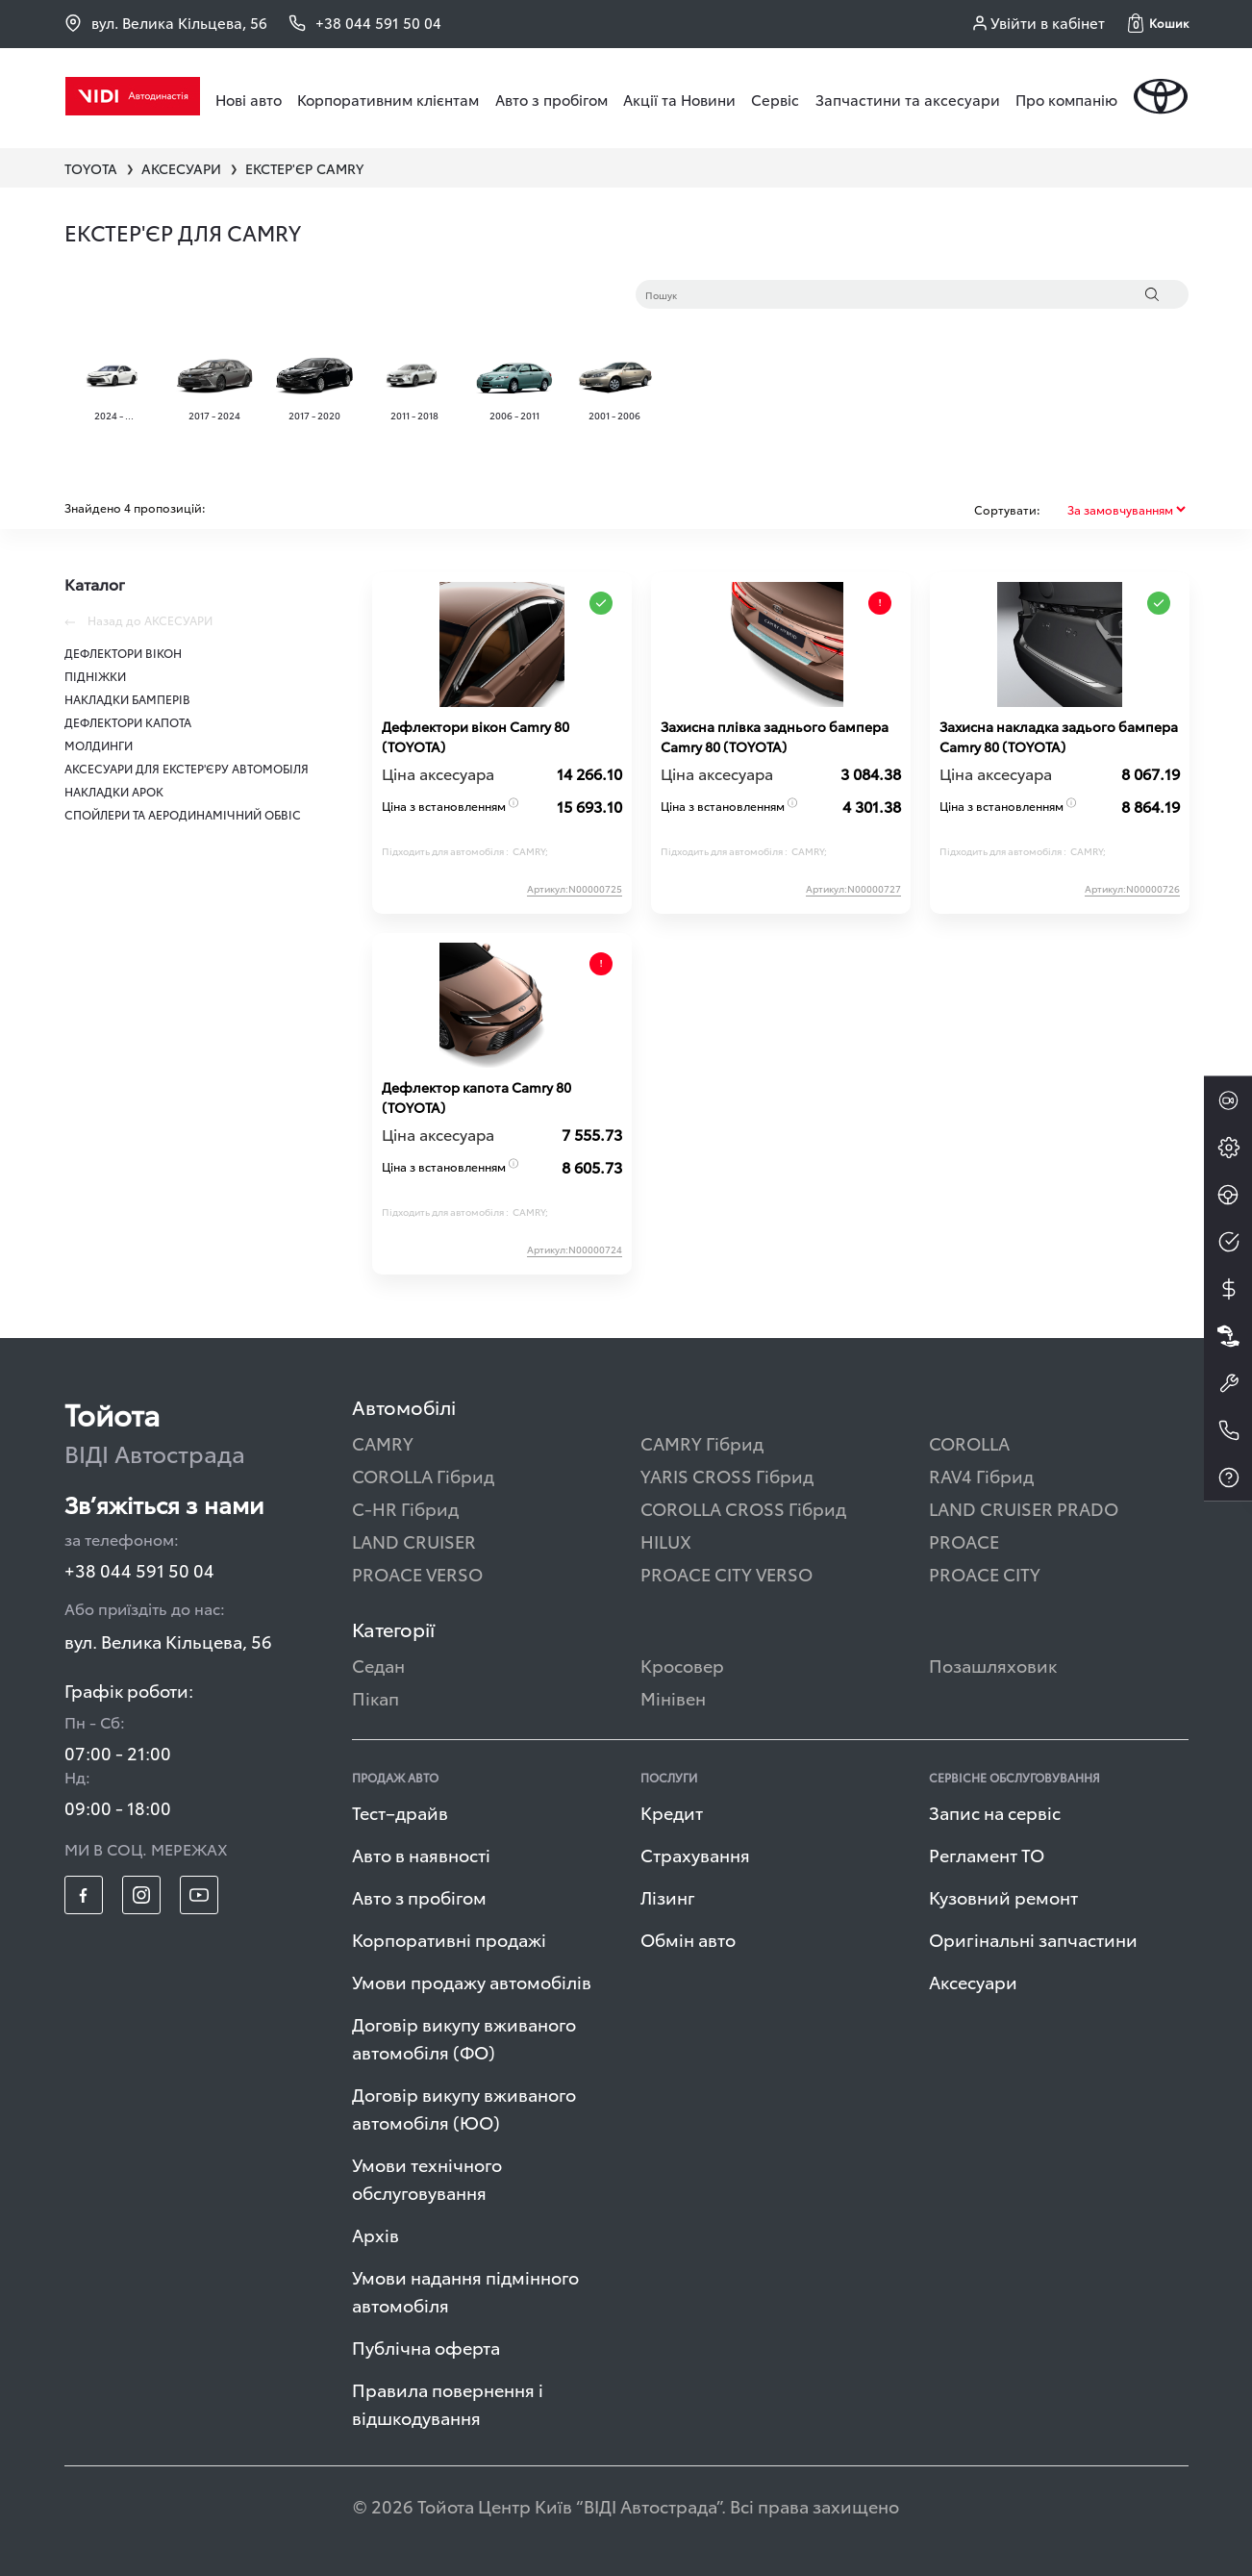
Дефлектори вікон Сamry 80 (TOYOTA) (475, 736)
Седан (378, 1665)
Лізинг (667, 1896)
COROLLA (969, 1442)
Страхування (695, 1854)
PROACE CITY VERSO (726, 1573)
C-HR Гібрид (405, 1508)
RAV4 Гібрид (981, 1475)
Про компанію (1066, 99)
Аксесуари (973, 1981)
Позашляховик (993, 1665)
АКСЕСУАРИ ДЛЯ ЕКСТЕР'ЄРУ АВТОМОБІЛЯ (186, 768)
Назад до (138, 620)
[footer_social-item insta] (141, 1895)
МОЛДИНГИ (98, 745)
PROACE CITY (984, 1573)
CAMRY (382, 1442)
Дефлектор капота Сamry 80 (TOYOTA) (476, 1097)
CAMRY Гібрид (702, 1442)
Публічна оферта (426, 2347)
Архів (375, 2234)
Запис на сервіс (995, 1812)
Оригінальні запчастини (1033, 1939)
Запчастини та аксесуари (907, 99)
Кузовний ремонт (1003, 1896)
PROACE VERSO (417, 1573)
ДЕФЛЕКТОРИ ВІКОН (123, 652)
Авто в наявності (421, 1854)
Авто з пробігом (551, 99)
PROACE (964, 1540)
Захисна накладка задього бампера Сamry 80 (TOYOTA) (1058, 736)
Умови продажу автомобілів (471, 1981)
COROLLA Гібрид (423, 1475)
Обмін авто (688, 1939)
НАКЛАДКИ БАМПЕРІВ (127, 699)
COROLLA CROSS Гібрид (743, 1508)
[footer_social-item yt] (199, 1895)
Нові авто (248, 99)
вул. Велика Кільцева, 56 (165, 23)
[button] (1158, 23)
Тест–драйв (400, 1812)
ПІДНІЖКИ (95, 676)
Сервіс (775, 99)
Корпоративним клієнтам (388, 99)
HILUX (665, 1540)
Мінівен (673, 1697)
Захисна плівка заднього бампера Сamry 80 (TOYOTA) (775, 736)
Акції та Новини (679, 99)
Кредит (671, 1812)
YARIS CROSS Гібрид (727, 1475)
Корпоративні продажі (449, 1939)
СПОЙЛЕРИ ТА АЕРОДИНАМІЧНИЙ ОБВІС (182, 814)
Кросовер (682, 1665)
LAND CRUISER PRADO (1023, 1508)
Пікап (375, 1697)
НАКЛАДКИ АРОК (113, 791)
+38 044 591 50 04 (139, 1569)
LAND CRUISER (414, 1540)
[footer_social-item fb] (83, 1895)
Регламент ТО (986, 1854)
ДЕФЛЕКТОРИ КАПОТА (127, 722)
